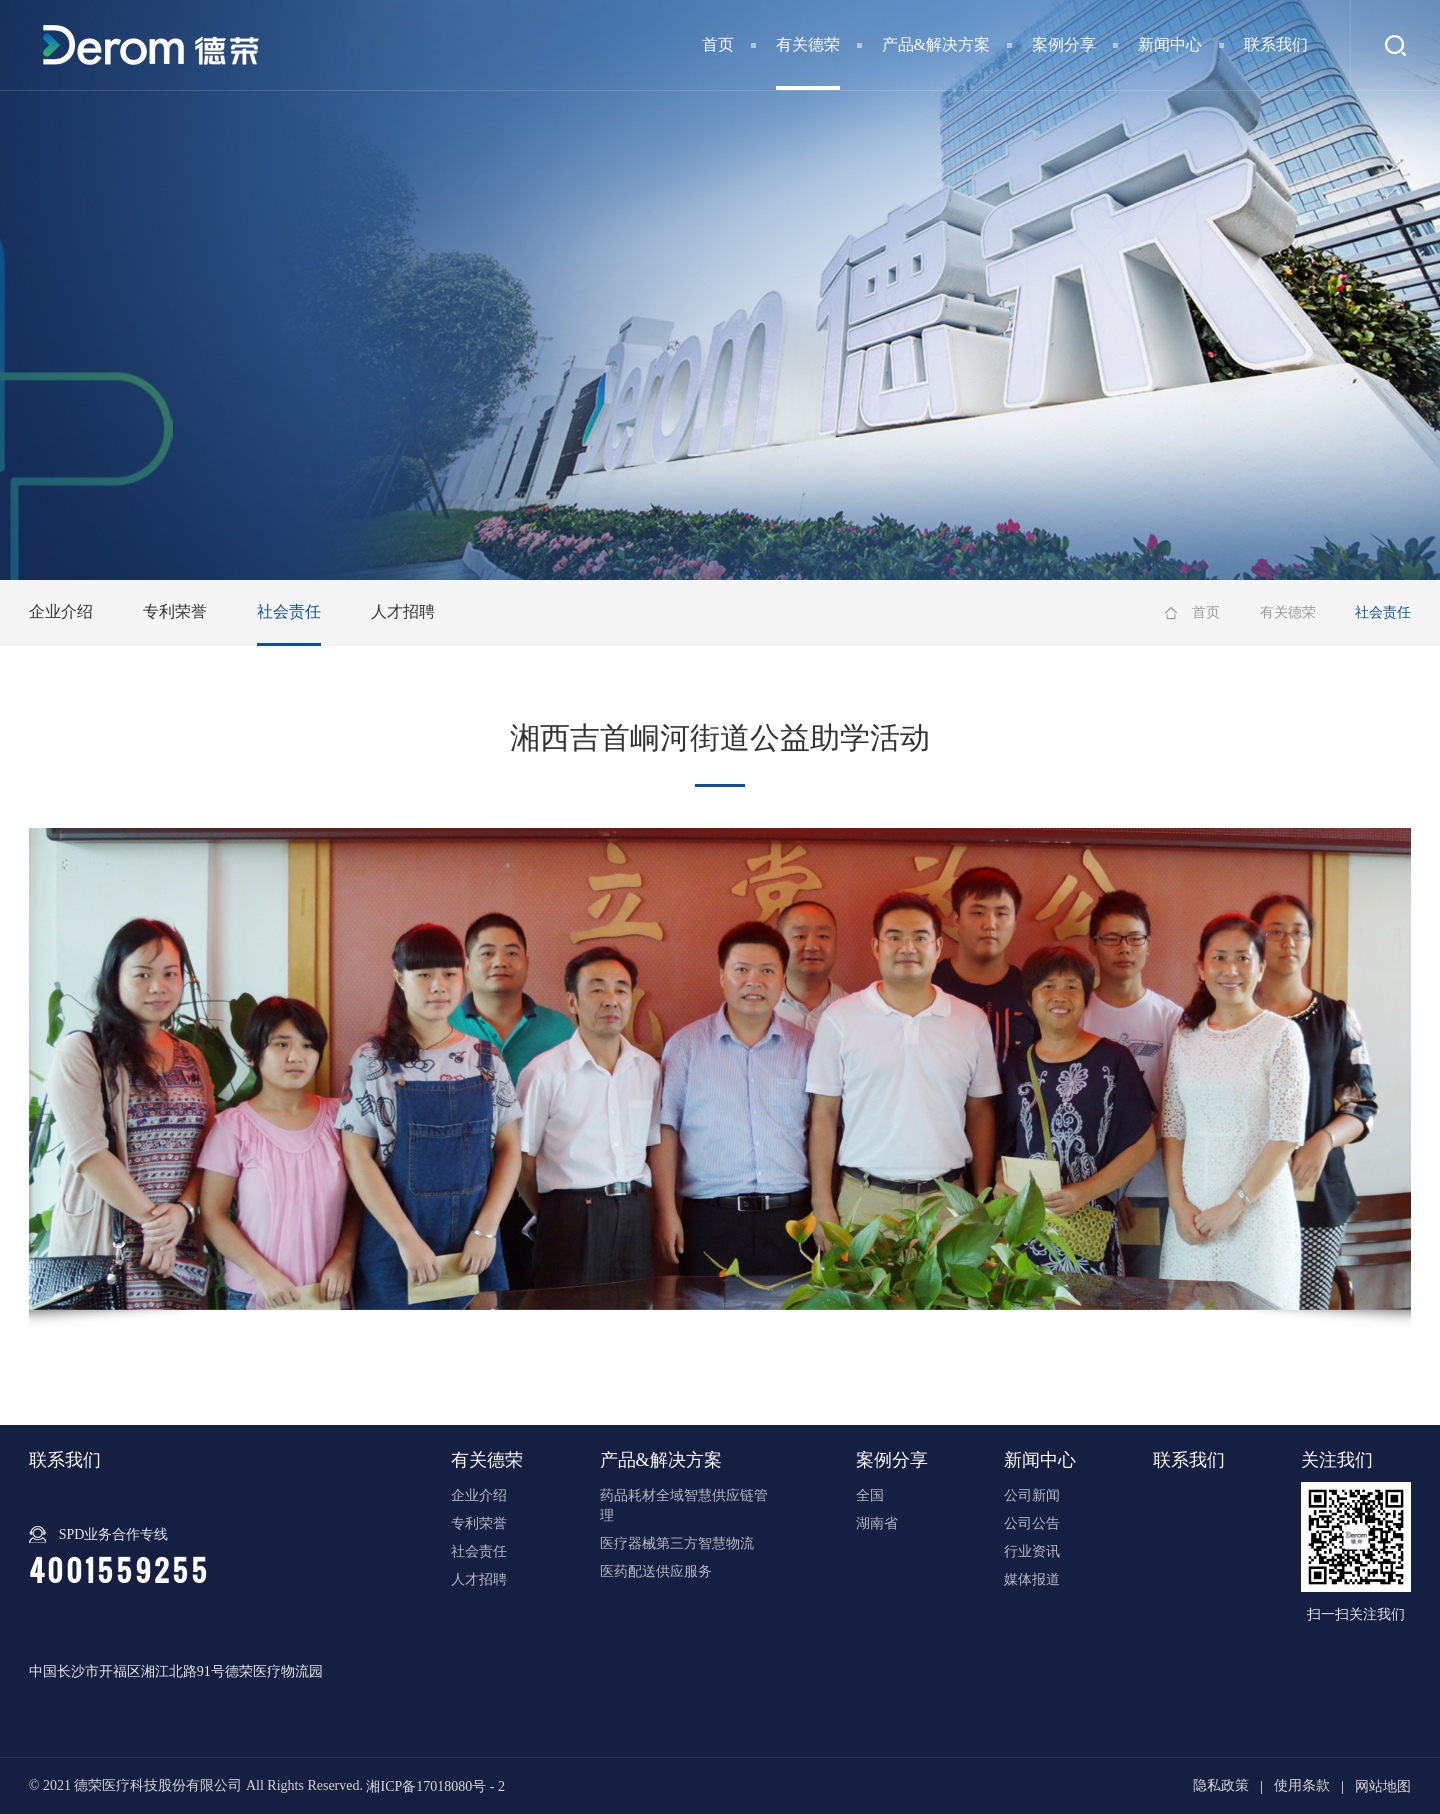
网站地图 (1383, 1785)
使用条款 (1302, 1785)
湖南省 (877, 1523)
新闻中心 (1170, 44)
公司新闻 (1032, 1495)
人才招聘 (403, 611)
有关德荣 (808, 44)
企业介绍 (61, 611)
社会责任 (289, 611)
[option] (720, 1069)
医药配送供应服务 (656, 1571)
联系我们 (1276, 44)
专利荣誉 (175, 611)
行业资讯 (1032, 1551)
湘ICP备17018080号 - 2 (435, 1785)
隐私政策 (1221, 1785)
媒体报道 (1032, 1579)
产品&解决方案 (936, 44)
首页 (718, 44)
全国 (870, 1495)
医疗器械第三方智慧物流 (677, 1543)
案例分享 (1064, 44)
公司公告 (1032, 1523)
